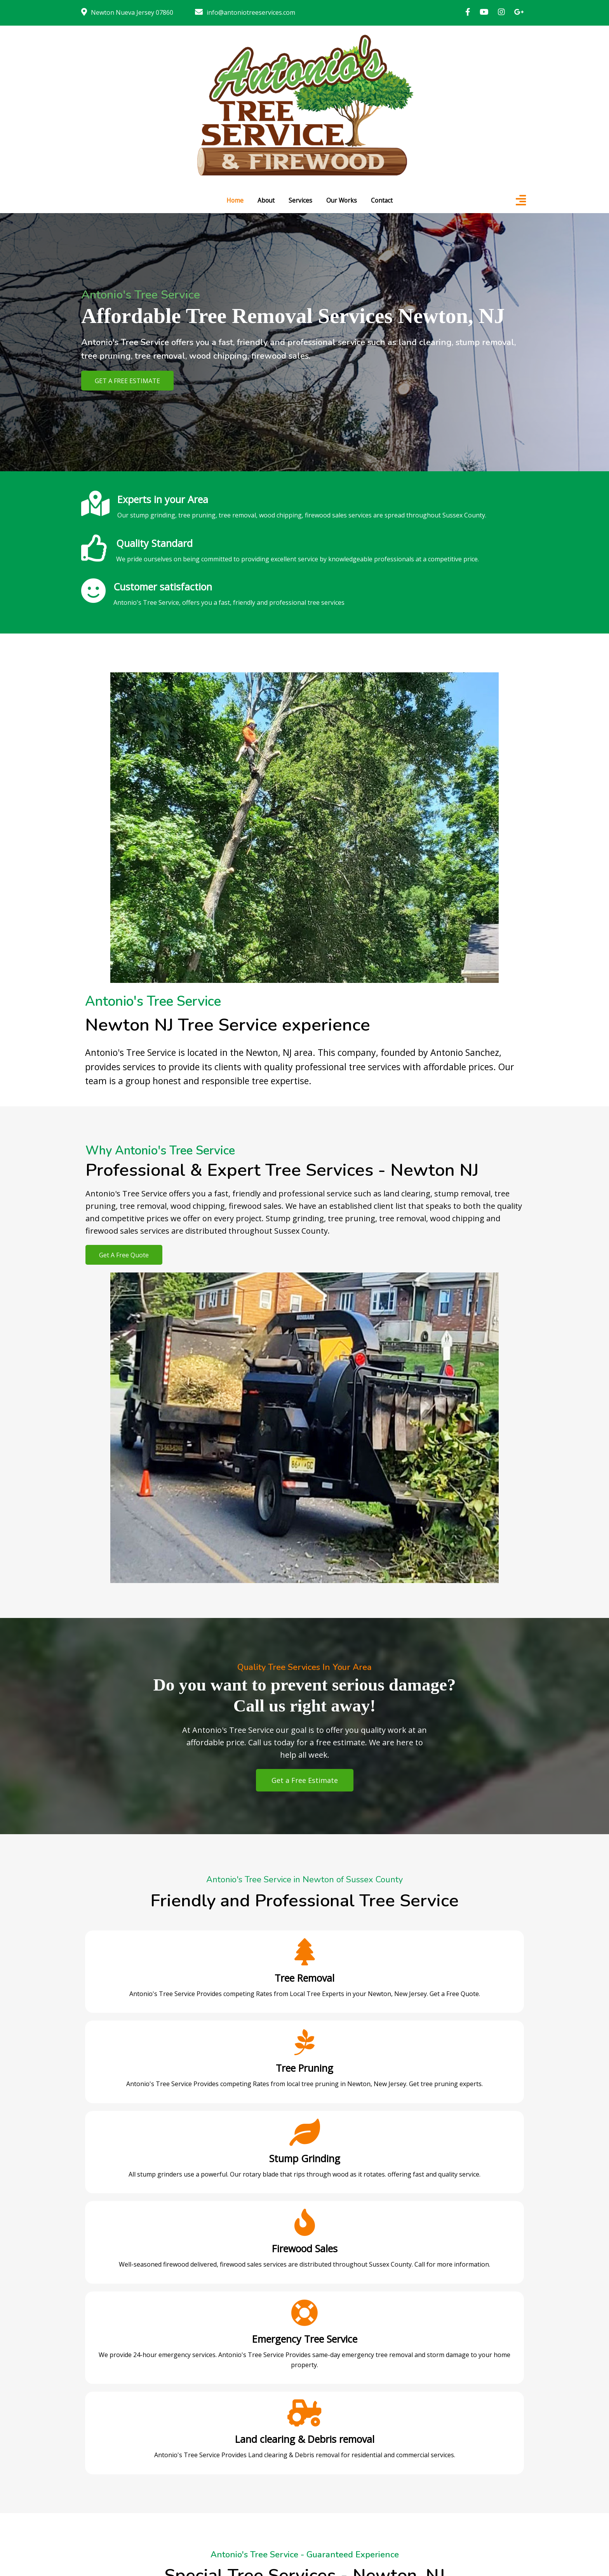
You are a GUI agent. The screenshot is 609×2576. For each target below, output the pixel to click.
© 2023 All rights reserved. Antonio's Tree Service (305, 2547)
